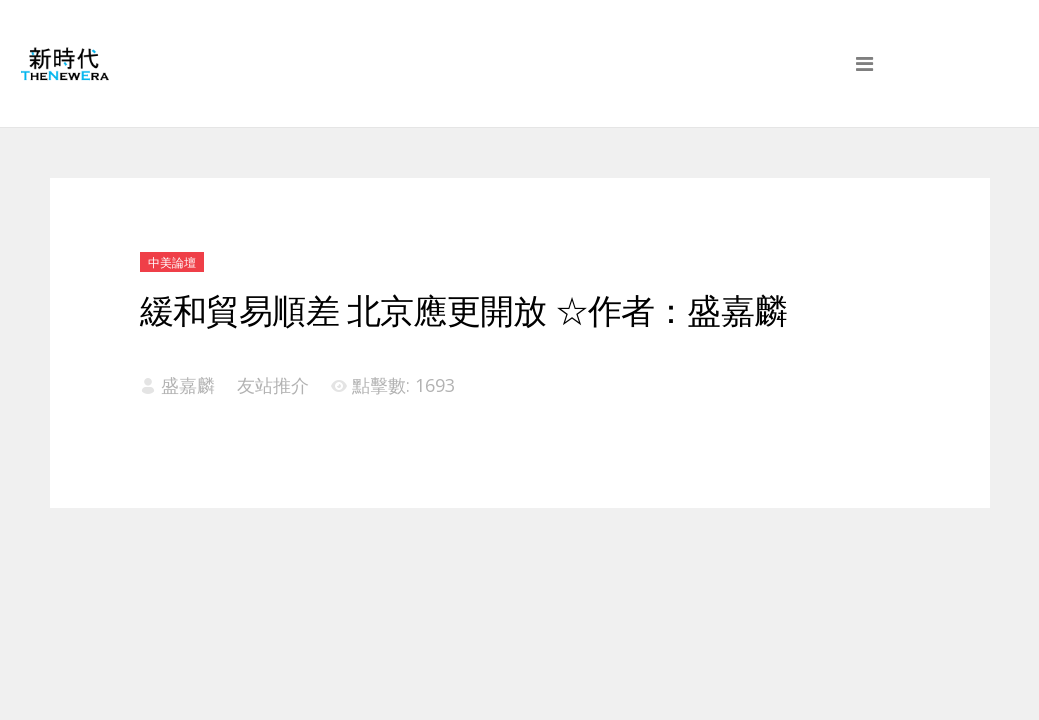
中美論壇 (172, 262)
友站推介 (273, 385)
